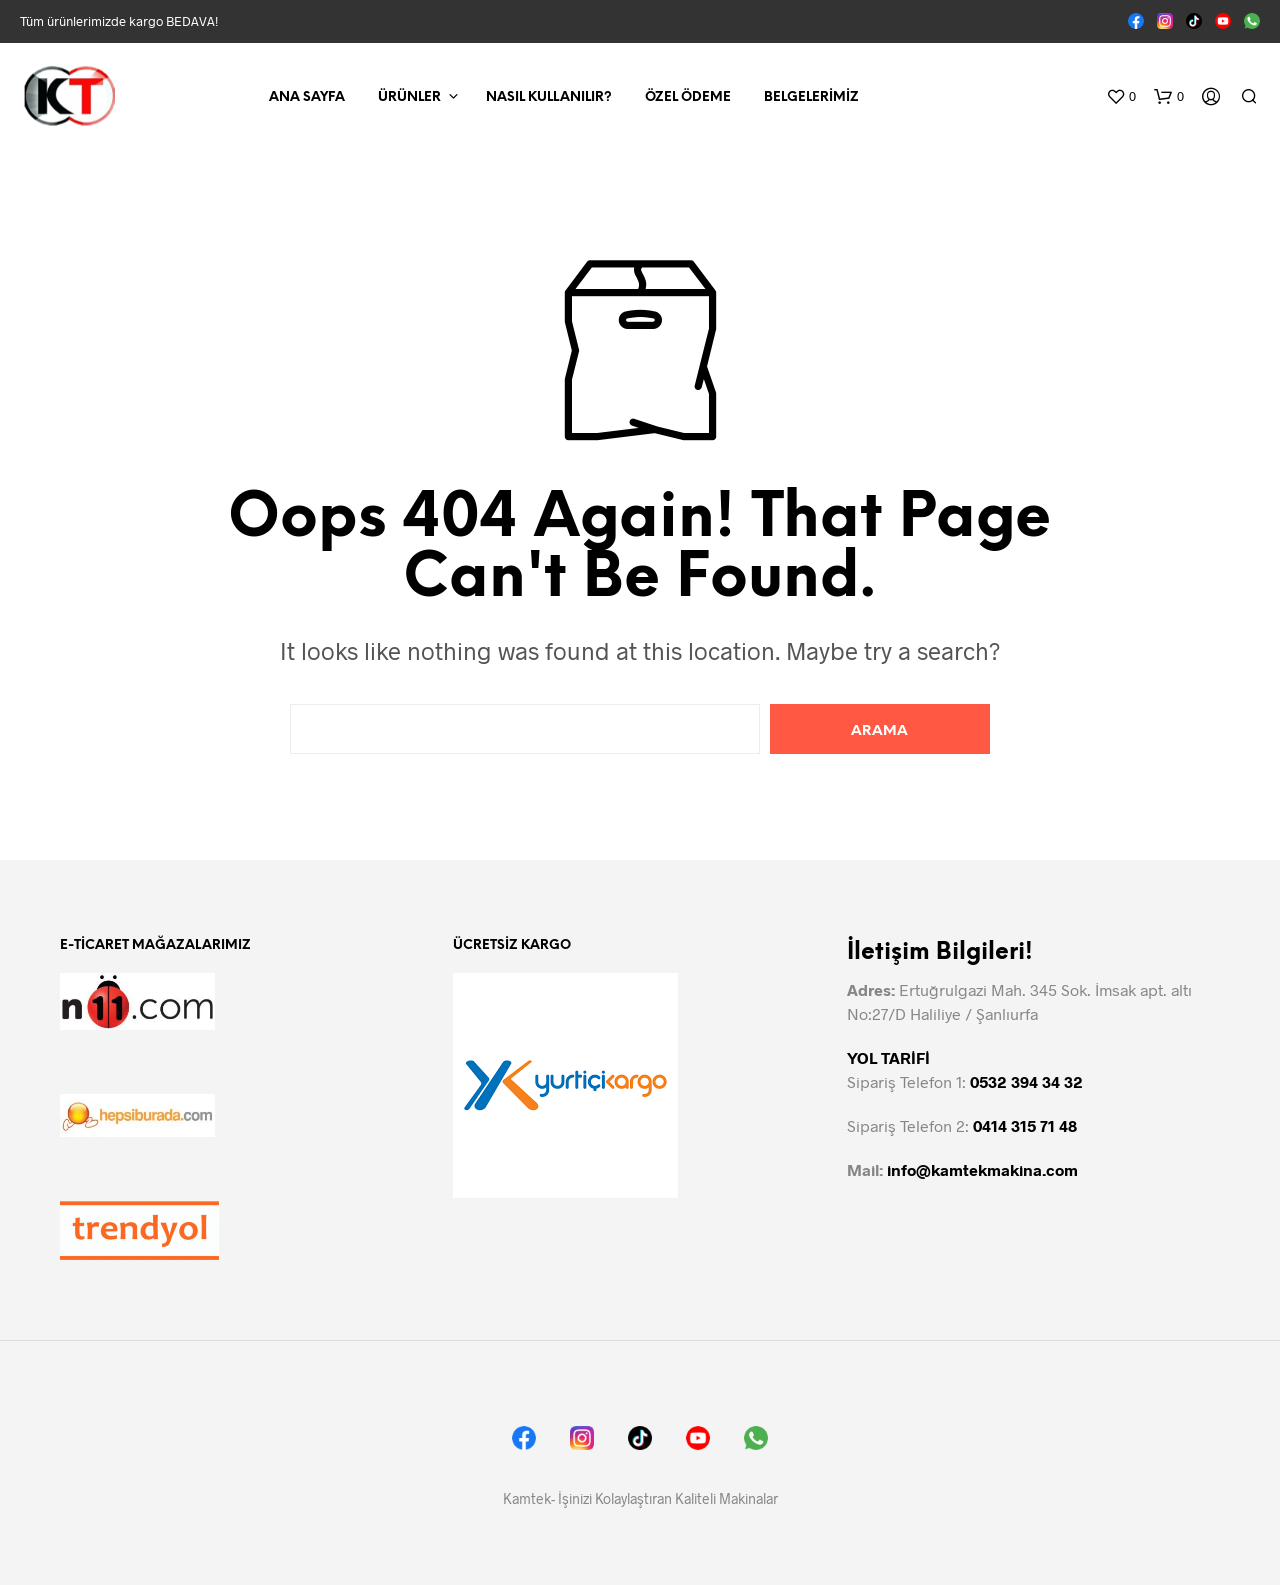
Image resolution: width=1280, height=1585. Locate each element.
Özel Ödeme (688, 97)
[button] (1121, 97)
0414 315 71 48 (1025, 1125)
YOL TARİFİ (888, 1057)
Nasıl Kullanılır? (549, 97)
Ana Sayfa (307, 97)
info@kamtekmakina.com (982, 1169)
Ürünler (409, 97)
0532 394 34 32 (1026, 1081)
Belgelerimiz (811, 97)
